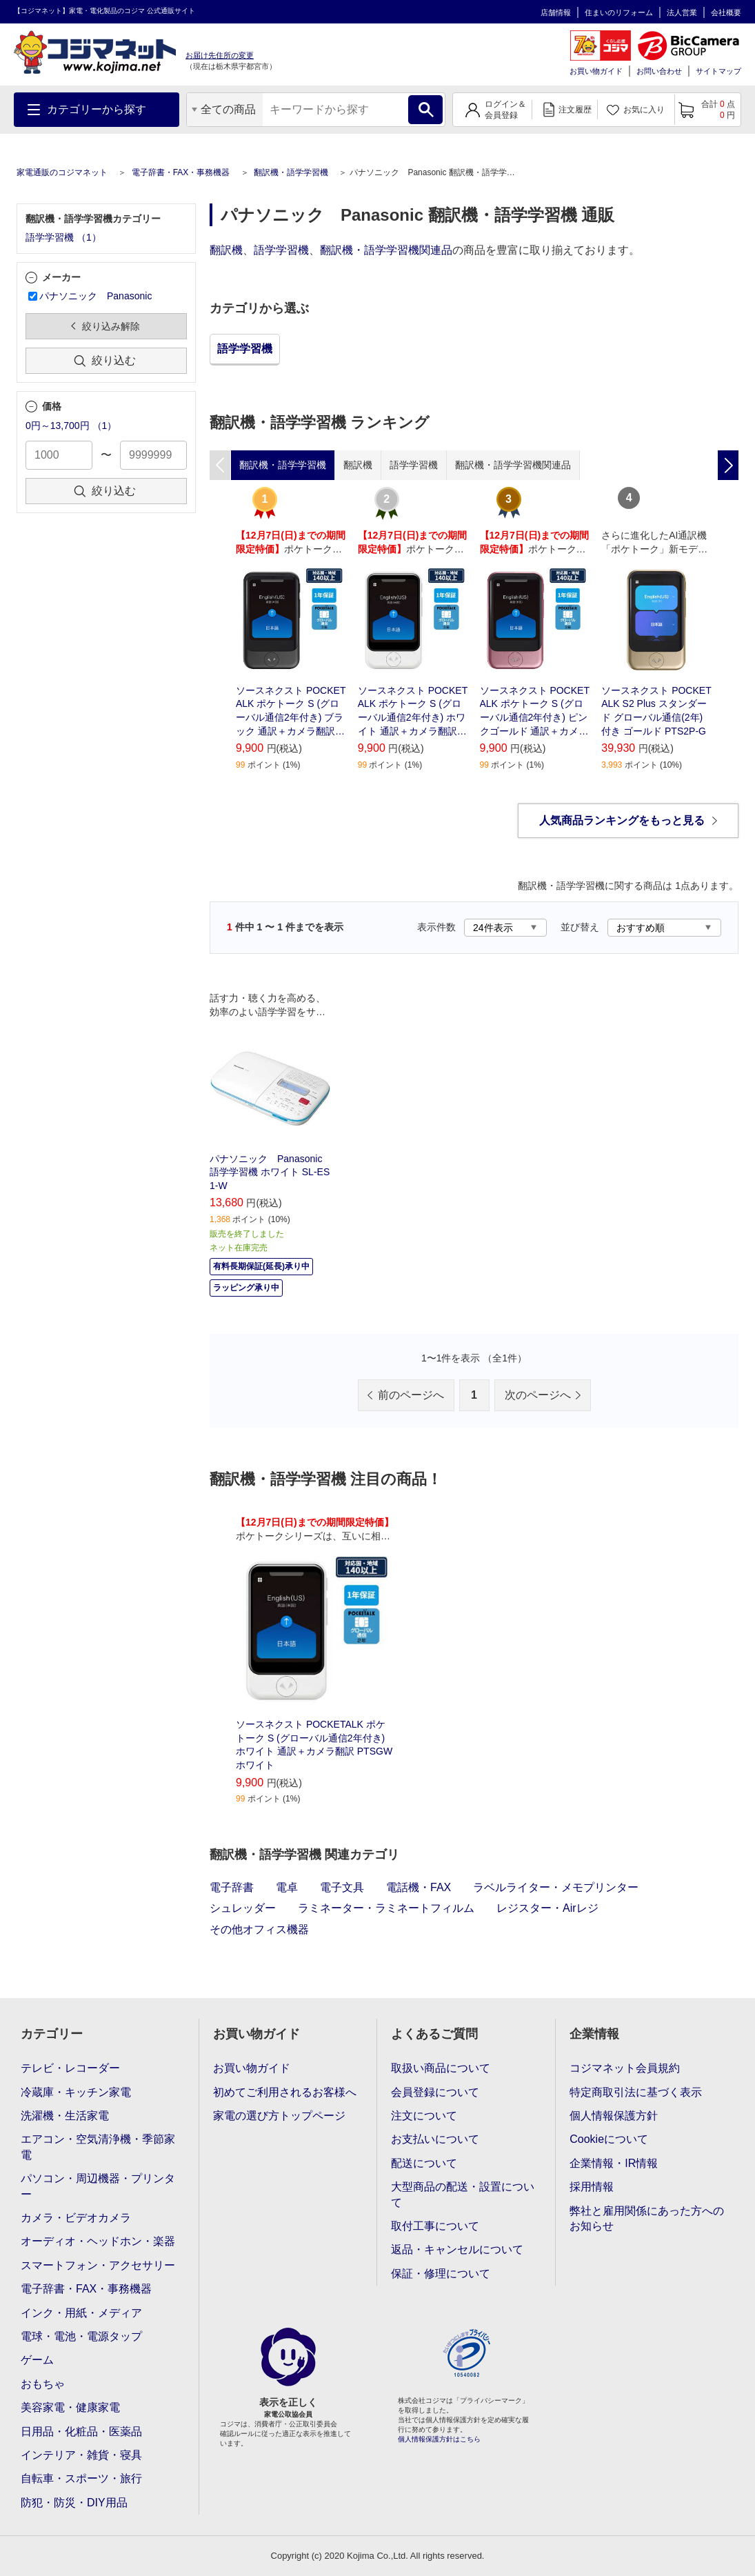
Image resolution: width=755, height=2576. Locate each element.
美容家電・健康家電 (70, 2407)
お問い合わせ (659, 71)
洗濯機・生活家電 (65, 2115)
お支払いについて (435, 2139)
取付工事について (435, 2226)
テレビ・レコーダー (70, 2068)
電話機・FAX (418, 1887)
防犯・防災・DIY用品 (74, 2502)
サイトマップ (718, 71)
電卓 (287, 1887)
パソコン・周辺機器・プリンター (98, 2186)
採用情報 (592, 2187)
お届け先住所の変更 (219, 55)
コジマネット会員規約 (625, 2068)
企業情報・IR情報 (614, 2163)
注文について (424, 2115)
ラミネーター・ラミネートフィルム (386, 1908)
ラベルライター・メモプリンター (555, 1887)
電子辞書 (232, 1887)
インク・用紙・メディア (81, 2313)
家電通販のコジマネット (62, 172)
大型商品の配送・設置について (462, 2194)
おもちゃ (43, 2384)
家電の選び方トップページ (279, 2115)
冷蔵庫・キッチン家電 (76, 2092)
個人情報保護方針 (614, 2115)
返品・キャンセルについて (457, 2249)
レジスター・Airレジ (547, 1908)
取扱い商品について (440, 2068)
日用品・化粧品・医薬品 (81, 2431)
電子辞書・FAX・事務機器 (181, 172)
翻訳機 (226, 250)
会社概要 (726, 12)
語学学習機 (281, 250)
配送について (424, 2163)
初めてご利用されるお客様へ (284, 2092)
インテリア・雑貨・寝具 (81, 2455)
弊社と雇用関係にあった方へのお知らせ (647, 2218)
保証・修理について (440, 2273)
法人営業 (682, 12)
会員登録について (435, 2092)
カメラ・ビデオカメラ (76, 2218)
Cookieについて (609, 2139)
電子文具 (342, 1887)
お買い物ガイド (596, 71)
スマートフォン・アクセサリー (98, 2265)
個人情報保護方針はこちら (439, 2439)
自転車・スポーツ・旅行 (81, 2478)
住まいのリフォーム (619, 12)
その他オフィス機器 (259, 1929)
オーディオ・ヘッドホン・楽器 (98, 2241)
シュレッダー (243, 1908)
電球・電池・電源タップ (81, 2336)
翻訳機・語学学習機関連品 (386, 250)
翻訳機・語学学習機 (291, 172)
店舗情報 (556, 12)
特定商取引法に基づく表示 (636, 2092)
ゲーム (37, 2360)
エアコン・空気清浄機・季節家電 (98, 2146)
